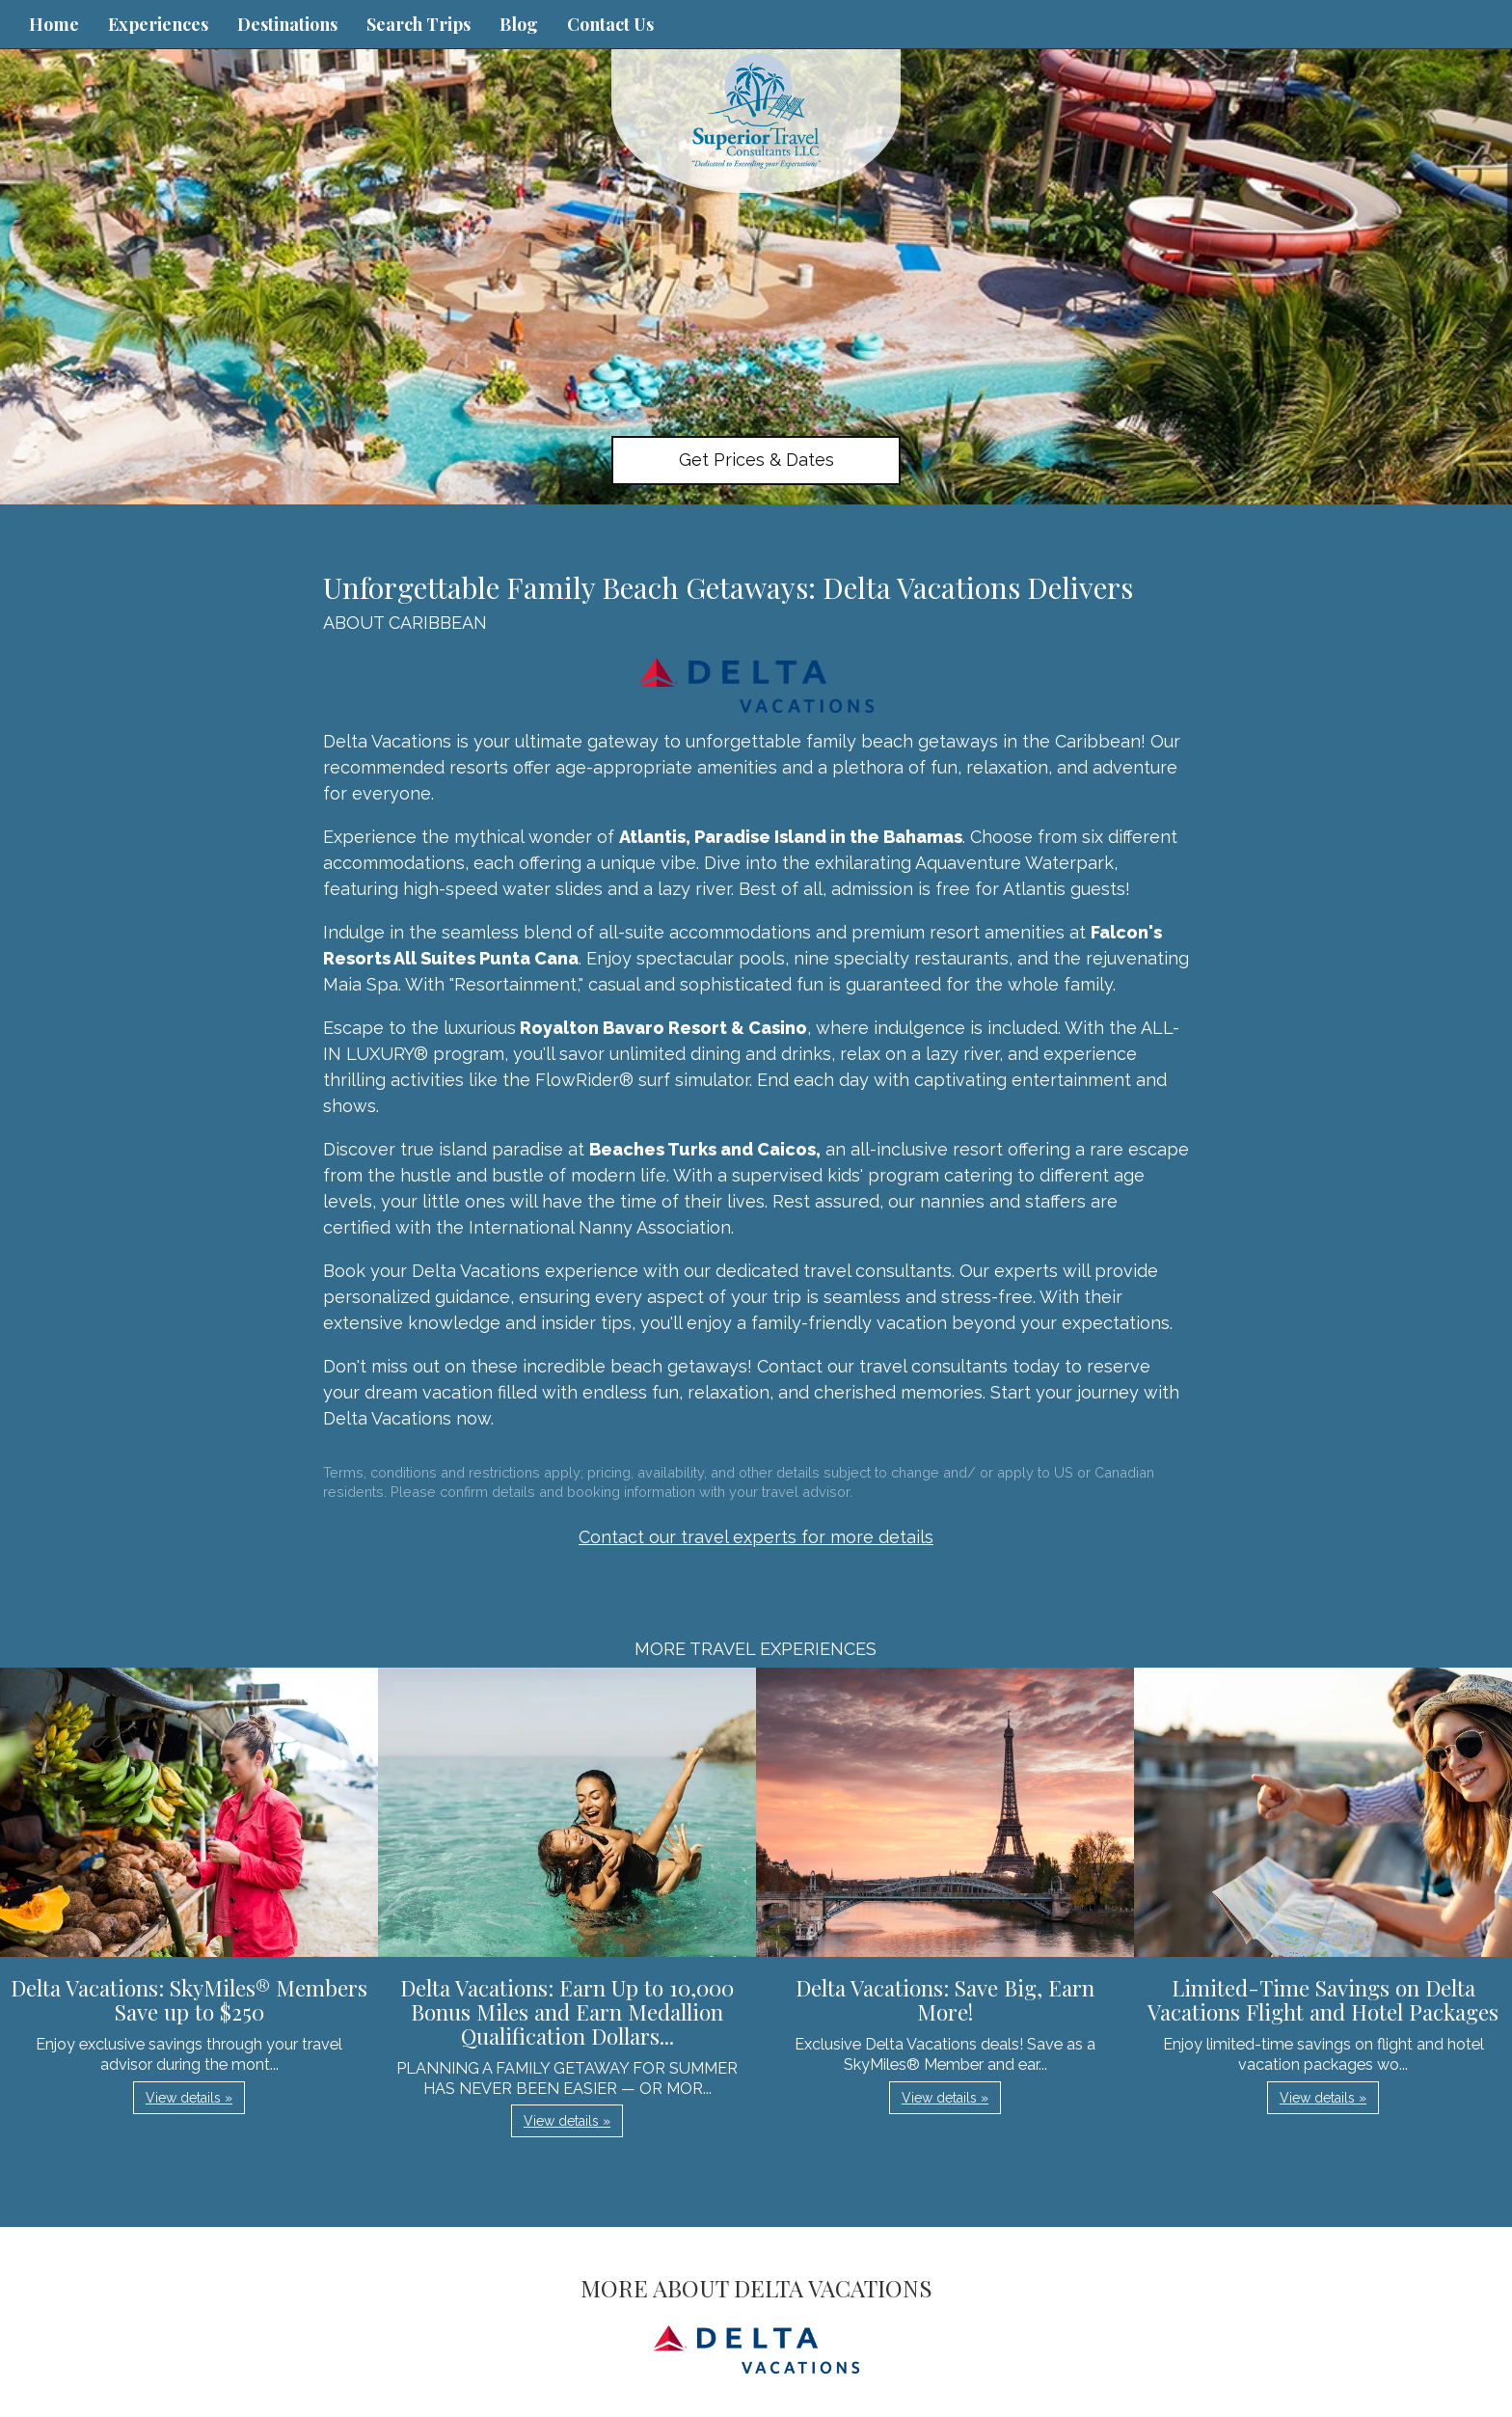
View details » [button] (189, 2097)
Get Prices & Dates (756, 459)
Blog (519, 24)
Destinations (287, 24)
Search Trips (418, 24)
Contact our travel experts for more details (756, 1537)
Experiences (158, 24)
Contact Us (610, 24)
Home (54, 24)
